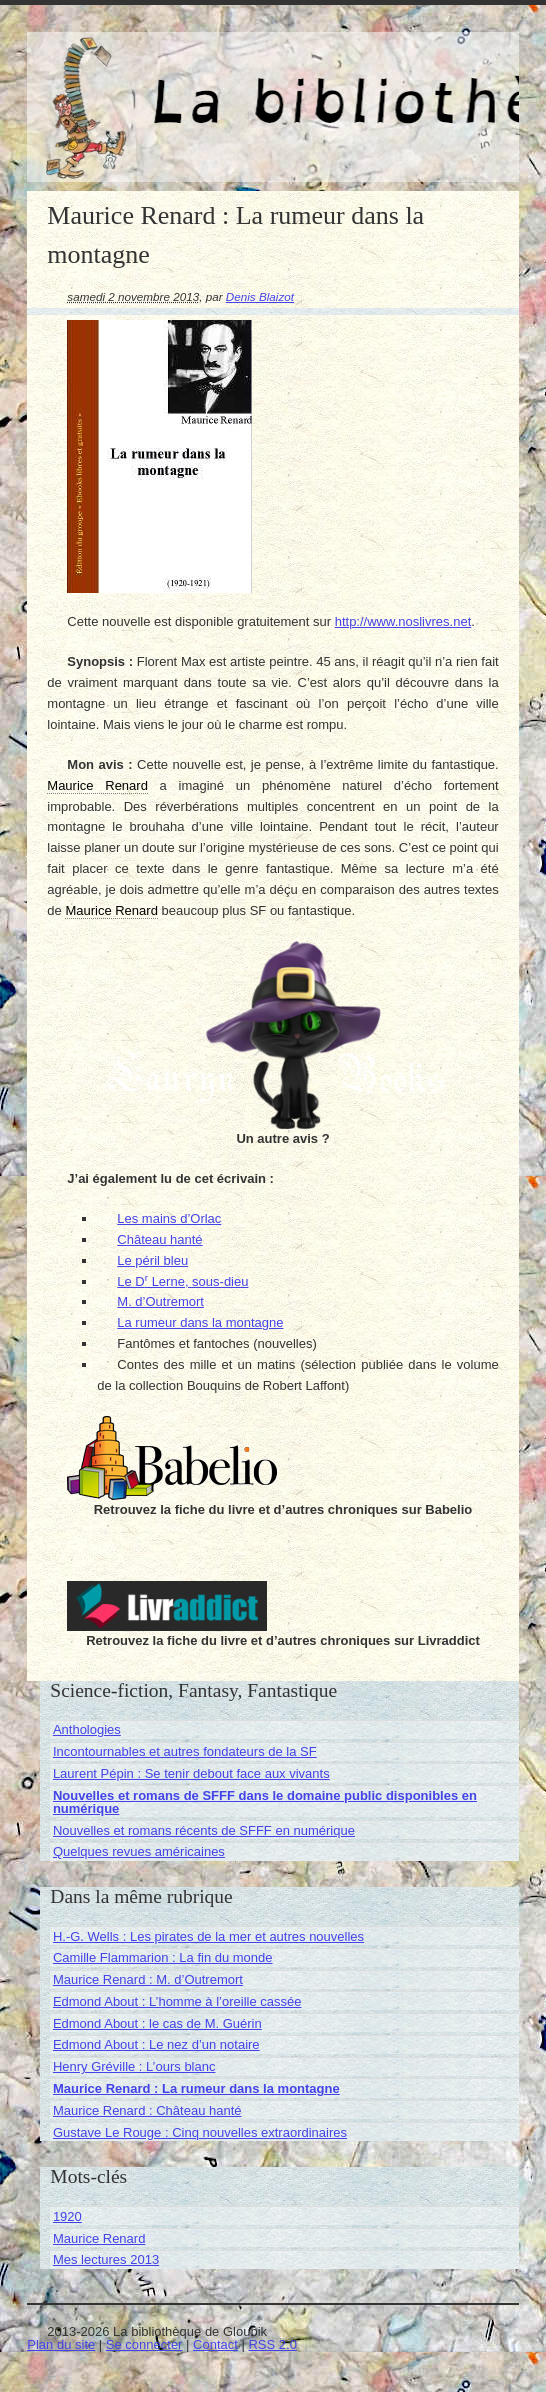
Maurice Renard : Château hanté (147, 2110)
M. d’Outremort (160, 1301)
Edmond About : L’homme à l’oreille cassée (177, 2001)
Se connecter (144, 2344)
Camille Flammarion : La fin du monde (163, 1957)
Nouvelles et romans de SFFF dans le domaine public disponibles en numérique (265, 1802)
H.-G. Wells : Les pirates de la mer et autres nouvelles (208, 1936)
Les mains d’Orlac (169, 1218)
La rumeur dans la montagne (200, 1322)
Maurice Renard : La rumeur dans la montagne (196, 2088)
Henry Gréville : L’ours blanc (134, 2066)
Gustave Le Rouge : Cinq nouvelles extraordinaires (200, 2132)
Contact (215, 2344)
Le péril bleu (152, 1260)
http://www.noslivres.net (403, 621)
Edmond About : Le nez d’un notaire (156, 2044)
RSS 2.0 (272, 2344)
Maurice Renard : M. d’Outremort (148, 1979)
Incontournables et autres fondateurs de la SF (185, 1751)
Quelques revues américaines (139, 1851)
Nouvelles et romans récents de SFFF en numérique (204, 1830)
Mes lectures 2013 (106, 2259)
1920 (67, 2216)
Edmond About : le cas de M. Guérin (157, 2023)
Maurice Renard (99, 2238)
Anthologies (87, 1729)
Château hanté (159, 1239)
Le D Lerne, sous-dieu (182, 1281)
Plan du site (61, 2344)
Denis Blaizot (260, 296)
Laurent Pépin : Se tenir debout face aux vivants (191, 1773)
